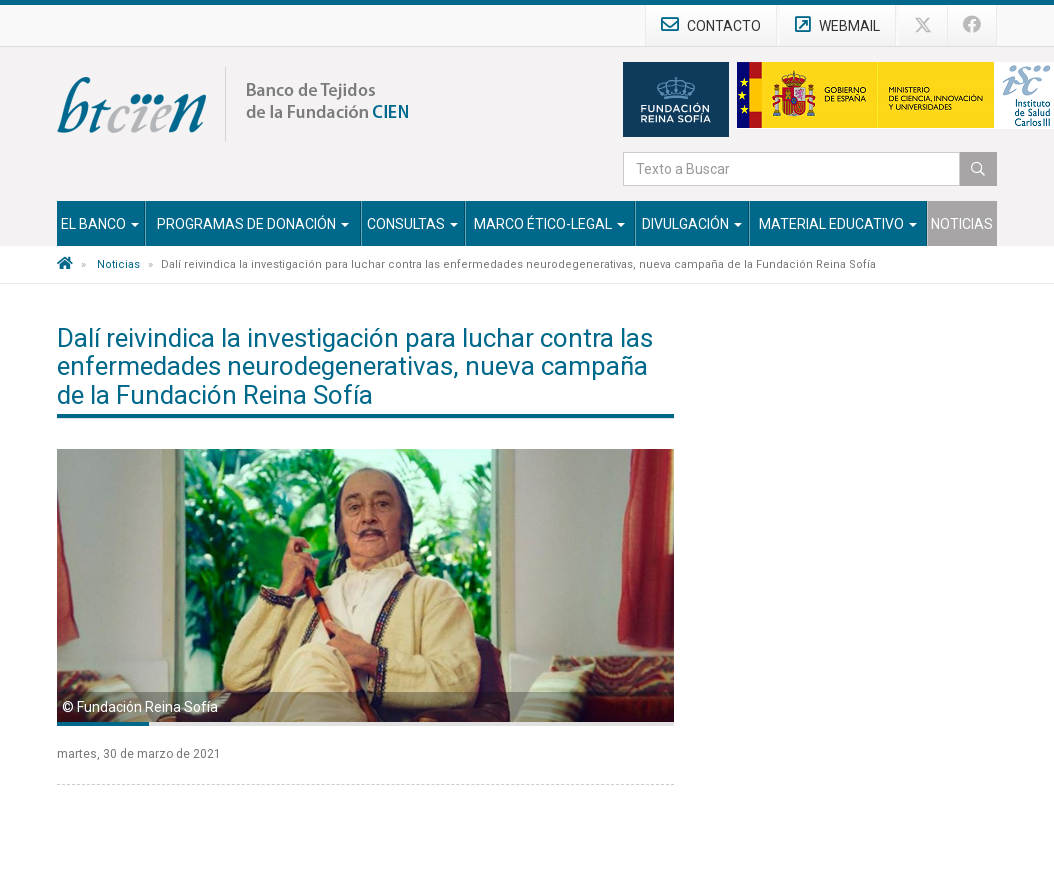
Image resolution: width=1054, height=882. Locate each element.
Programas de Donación (253, 224)
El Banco (100, 224)
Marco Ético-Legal (549, 224)
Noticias (962, 224)
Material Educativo (838, 224)
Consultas (412, 224)
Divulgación (692, 224)
